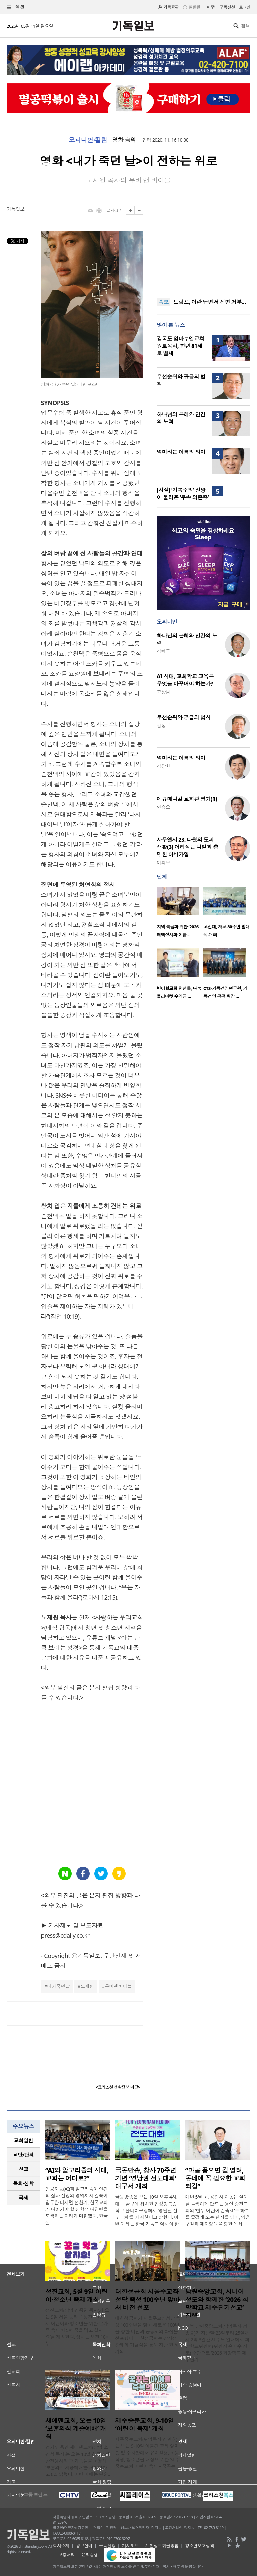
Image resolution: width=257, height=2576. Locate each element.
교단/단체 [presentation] (23, 2154)
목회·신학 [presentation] (23, 2183)
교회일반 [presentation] (23, 2140)
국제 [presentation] (23, 2197)
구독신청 (227, 7)
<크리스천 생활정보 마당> (118, 2087)
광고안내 (84, 2546)
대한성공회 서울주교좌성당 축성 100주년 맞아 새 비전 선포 (147, 2299)
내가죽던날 (58, 1986)
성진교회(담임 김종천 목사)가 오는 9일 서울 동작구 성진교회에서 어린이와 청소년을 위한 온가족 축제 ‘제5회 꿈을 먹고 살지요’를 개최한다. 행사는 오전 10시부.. (77, 2327)
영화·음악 (124, 140)
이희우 (163, 862)
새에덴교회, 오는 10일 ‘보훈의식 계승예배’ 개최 (75, 2428)
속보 (163, 302)
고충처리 (66, 2555)
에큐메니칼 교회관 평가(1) (187, 799)
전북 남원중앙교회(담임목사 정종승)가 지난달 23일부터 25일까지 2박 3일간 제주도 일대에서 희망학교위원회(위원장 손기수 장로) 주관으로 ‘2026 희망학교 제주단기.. (217, 2343)
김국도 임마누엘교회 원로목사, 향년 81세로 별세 (180, 346)
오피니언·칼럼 (88, 140)
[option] (180, 914)
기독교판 (171, 7)
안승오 (163, 807)
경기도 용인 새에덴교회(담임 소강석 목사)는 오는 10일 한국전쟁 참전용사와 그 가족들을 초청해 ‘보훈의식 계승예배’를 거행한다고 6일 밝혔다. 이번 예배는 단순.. (77, 2460)
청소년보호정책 (199, 2546)
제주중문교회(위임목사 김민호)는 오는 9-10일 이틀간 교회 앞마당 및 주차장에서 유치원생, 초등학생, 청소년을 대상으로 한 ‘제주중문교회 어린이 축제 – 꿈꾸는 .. (147, 2452)
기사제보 (130, 2546)
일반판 (194, 7)
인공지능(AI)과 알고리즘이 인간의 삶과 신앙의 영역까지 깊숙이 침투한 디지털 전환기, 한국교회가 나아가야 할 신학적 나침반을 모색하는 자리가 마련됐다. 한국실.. (76, 2206)
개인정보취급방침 (162, 2546)
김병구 (163, 651)
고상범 (163, 692)
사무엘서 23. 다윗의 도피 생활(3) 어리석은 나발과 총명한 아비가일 (187, 847)
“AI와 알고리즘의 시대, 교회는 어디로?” (76, 2174)
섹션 (16, 7)
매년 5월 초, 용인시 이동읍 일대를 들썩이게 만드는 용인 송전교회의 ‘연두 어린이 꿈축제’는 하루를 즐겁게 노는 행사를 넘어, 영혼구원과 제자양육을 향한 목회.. (217, 2210)
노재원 (87, 1986)
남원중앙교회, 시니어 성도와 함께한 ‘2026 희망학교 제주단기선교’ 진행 (216, 2303)
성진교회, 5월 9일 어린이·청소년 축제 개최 (76, 2295)
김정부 (163, 725)
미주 (211, 7)
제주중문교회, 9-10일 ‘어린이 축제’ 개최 (144, 2424)
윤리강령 (89, 2555)
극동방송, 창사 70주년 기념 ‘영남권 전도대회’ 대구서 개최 (145, 2178)
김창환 (163, 766)
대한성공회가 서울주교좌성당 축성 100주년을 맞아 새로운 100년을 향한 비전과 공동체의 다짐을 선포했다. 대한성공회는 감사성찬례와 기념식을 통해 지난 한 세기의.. (147, 2335)
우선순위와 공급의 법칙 (184, 717)
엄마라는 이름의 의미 (181, 452)
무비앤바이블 (118, 1986)
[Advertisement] (203, 247)
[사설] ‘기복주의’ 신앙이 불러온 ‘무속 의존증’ (183, 493)
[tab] (23, 2140)
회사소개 (61, 2546)
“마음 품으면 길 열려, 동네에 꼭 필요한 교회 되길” (215, 2178)
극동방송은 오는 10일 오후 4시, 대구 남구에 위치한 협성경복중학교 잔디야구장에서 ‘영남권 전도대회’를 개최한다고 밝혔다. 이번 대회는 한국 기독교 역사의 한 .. (147, 2214)
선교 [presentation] (23, 2169)
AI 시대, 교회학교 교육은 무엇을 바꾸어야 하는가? (185, 680)
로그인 (244, 7)
